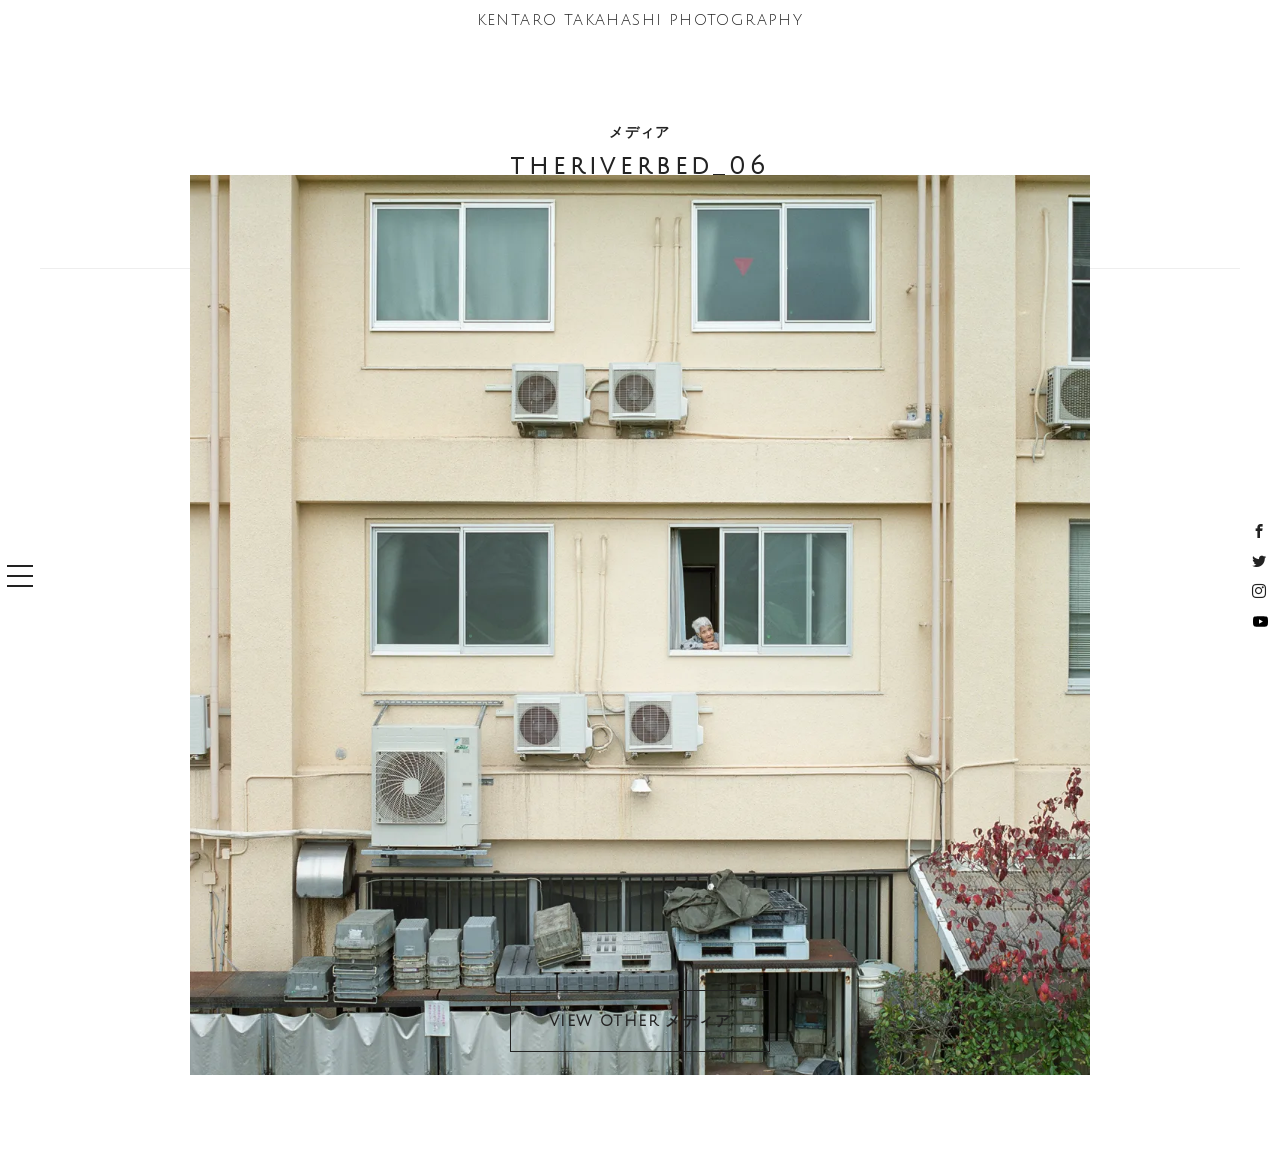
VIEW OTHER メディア (640, 1021)
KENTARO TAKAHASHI (640, 20)
